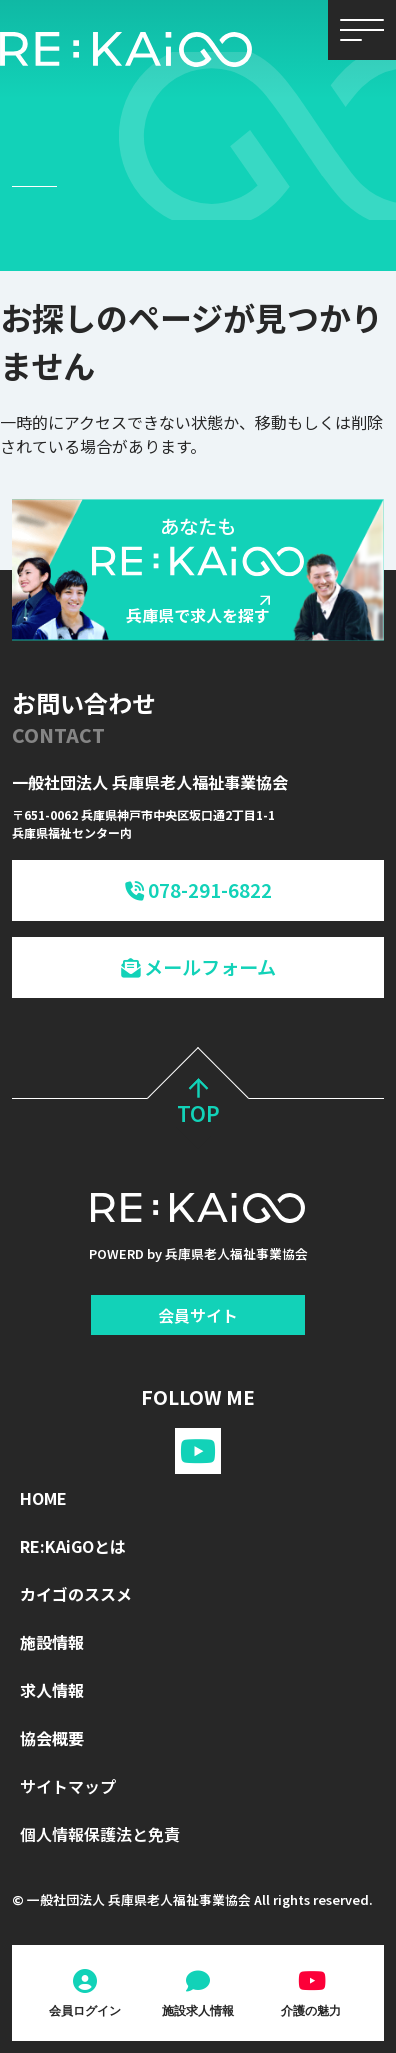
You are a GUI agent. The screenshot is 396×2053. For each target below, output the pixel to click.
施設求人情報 (198, 2010)
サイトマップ (68, 1786)
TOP (198, 1104)
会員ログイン (85, 2010)
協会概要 (52, 1738)
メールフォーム (198, 967)
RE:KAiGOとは (73, 1546)
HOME (43, 1498)
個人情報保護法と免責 (100, 1834)
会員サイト (198, 1315)
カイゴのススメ (76, 1594)
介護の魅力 (311, 2010)
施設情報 (52, 1642)
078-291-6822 (198, 890)
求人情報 (52, 1690)
